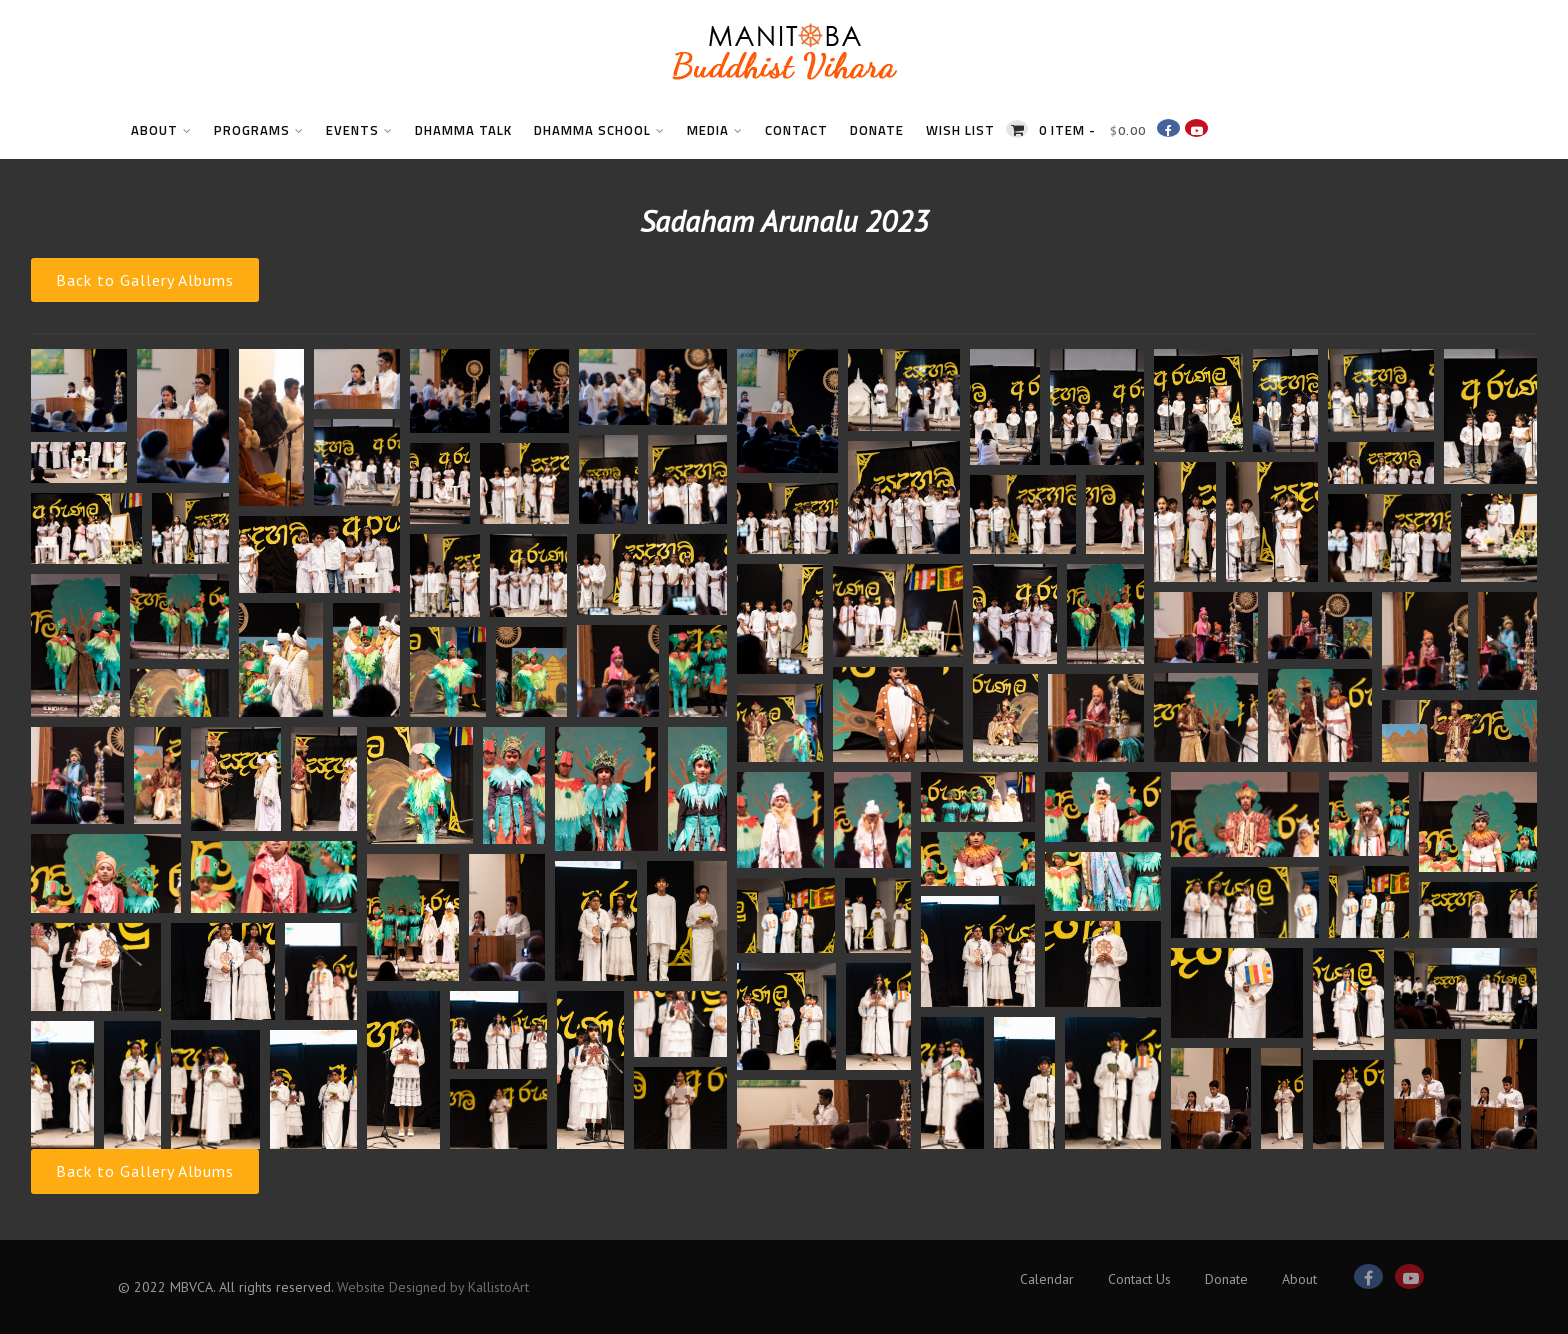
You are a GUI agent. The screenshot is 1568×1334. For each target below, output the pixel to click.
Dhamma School (599, 130)
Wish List (960, 130)
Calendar (1047, 1279)
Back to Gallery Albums (145, 280)
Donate (877, 130)
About (161, 130)
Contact (796, 130)
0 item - (1092, 130)
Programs (259, 130)
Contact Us (1139, 1279)
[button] (79, 390)
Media (715, 130)
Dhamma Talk (463, 130)
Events (359, 130)
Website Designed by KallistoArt (433, 1287)
